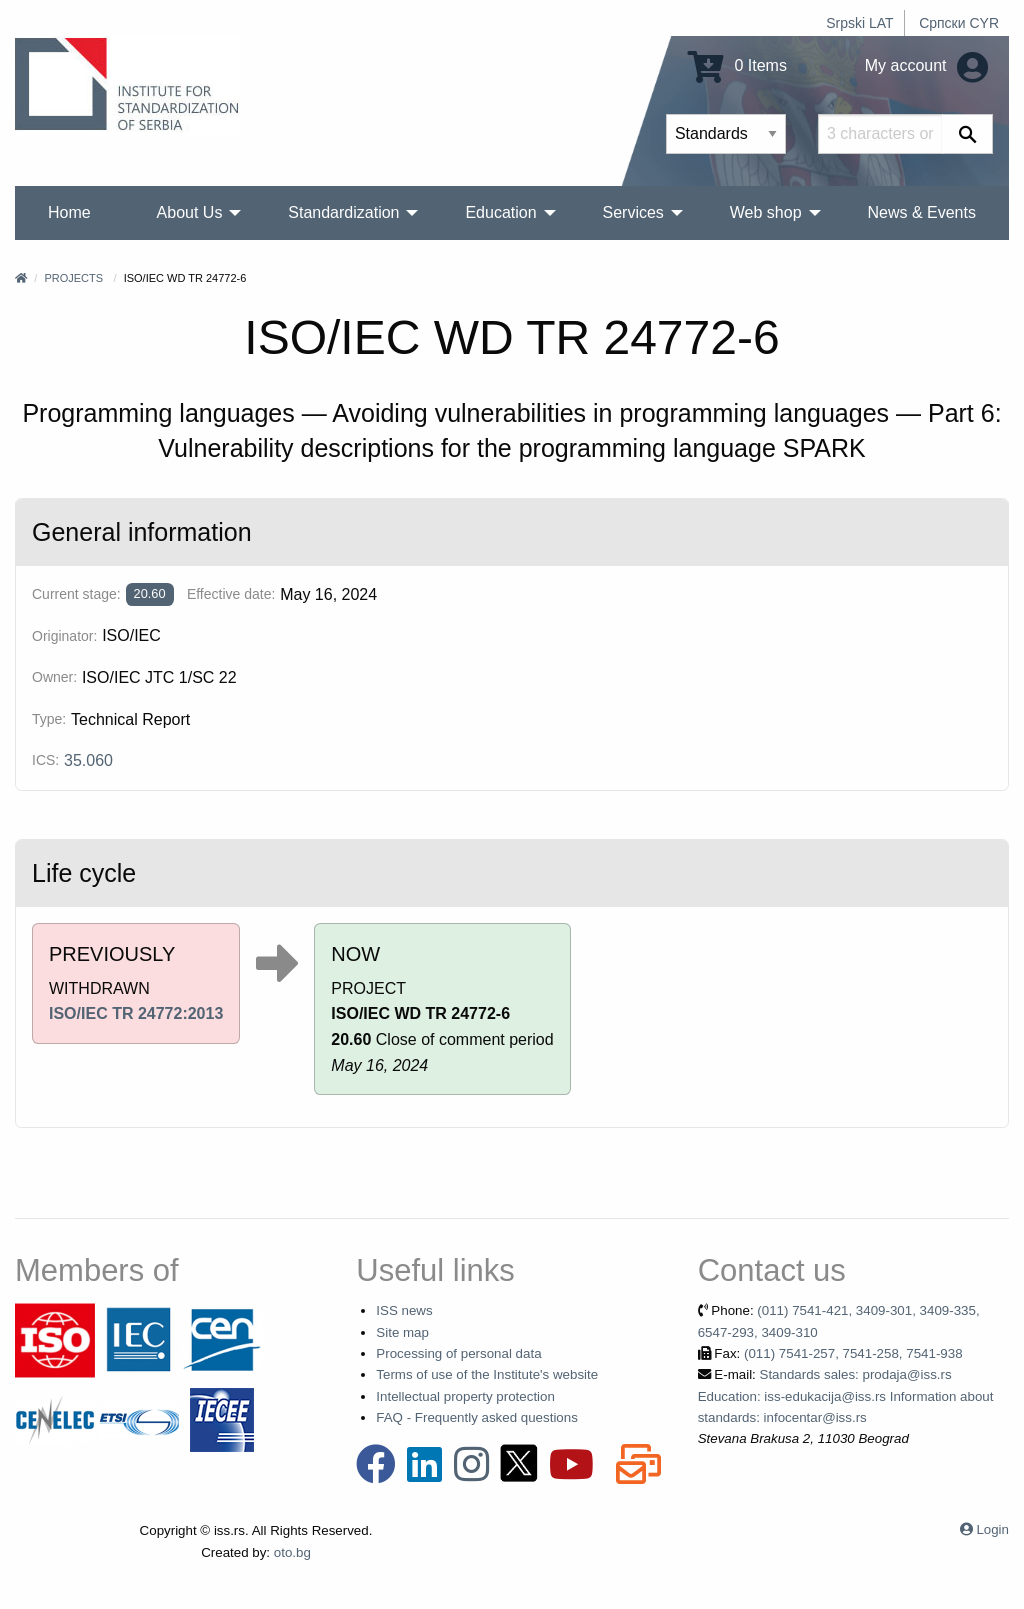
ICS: (45, 760)
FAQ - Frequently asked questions (477, 1417)
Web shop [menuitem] (766, 212)
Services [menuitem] (633, 212)
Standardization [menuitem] (343, 212)
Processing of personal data (458, 1353)
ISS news (404, 1310)
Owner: (54, 677)
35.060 (88, 760)
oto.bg (292, 1552)
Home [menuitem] (69, 212)
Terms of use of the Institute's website (487, 1374)
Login (992, 1529)
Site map (402, 1332)
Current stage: (76, 594)
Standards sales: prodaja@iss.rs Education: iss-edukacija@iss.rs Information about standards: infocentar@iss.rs (846, 1396)
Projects (73, 278)
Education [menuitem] (500, 212)
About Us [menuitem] (190, 212)
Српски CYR (959, 23)
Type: (49, 719)
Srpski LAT (859, 23)
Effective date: (231, 594)
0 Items (737, 65)
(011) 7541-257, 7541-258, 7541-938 (853, 1353)
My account (926, 65)
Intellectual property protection (465, 1396)
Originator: (64, 636)
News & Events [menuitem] (921, 212)
